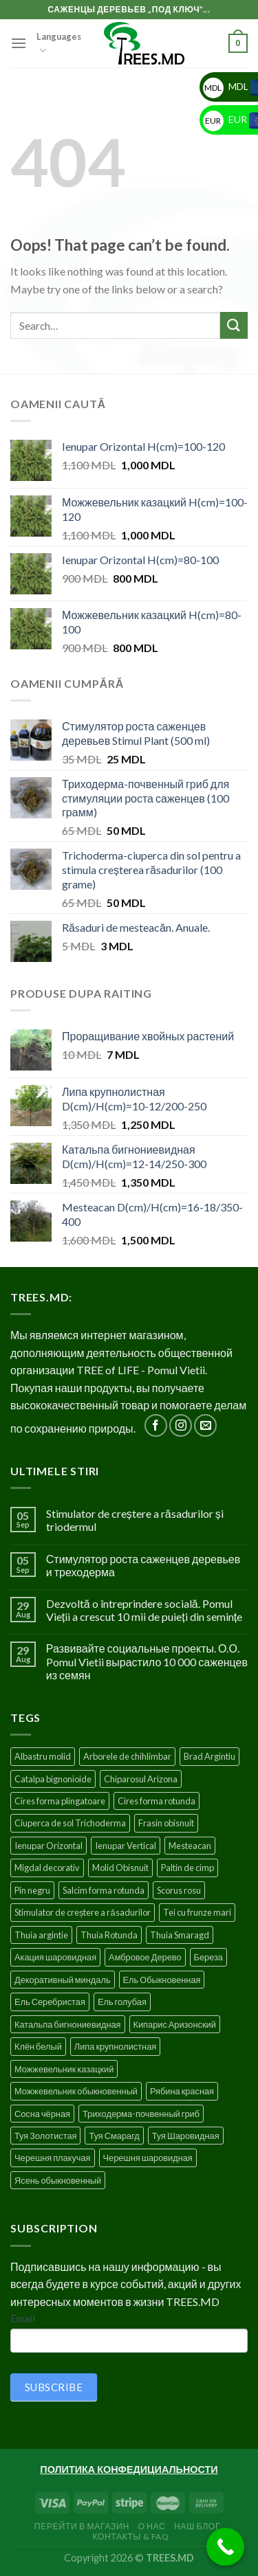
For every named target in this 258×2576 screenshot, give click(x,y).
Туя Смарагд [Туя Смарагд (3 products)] (114, 2135)
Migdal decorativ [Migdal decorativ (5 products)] (47, 1867)
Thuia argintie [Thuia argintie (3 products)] (41, 1934)
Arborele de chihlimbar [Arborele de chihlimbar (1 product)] (127, 1756)
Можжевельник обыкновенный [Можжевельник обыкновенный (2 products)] (76, 2090)
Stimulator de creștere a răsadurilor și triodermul (135, 1520)
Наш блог (197, 2526)
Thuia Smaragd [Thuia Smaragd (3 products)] (179, 1934)
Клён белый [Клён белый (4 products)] (38, 2046)
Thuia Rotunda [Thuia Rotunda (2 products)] (109, 1934)
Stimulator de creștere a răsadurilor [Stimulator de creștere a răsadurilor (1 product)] (82, 1912)
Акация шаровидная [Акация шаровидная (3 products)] (55, 1956)
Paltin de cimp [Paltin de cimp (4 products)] (187, 1867)
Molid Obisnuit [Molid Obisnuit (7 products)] (120, 1867)
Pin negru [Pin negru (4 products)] (32, 1890)
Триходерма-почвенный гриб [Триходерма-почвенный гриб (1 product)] (141, 2113)
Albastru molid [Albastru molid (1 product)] (42, 1756)
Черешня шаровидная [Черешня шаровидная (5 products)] (148, 2157)
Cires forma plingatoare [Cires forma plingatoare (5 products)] (59, 1800)
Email (22, 2318)
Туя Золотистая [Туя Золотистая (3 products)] (45, 2135)
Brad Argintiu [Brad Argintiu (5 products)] (209, 1756)
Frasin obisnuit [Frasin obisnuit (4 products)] (166, 1822)
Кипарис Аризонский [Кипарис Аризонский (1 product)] (174, 2024)
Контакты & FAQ (130, 2536)
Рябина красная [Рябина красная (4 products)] (182, 2090)
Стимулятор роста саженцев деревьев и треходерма (143, 1565)
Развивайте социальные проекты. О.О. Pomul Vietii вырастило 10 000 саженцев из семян (147, 1661)
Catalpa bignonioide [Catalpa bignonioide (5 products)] (53, 1778)
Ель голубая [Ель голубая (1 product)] (122, 2001)
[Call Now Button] (225, 2547)
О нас (151, 2526)
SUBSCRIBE (54, 2387)
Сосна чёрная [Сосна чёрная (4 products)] (42, 2113)
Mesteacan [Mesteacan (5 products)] (190, 1845)
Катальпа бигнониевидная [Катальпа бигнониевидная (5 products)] (67, 2024)
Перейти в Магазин (81, 2526)
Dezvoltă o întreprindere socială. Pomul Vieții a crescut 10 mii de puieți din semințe (144, 1610)
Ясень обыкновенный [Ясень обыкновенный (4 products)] (57, 2180)
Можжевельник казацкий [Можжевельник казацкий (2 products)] (64, 2068)
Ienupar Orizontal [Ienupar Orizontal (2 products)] (48, 1845)
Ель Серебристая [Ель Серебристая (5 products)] (49, 2001)
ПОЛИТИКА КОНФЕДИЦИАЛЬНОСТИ (128, 2469)
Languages (58, 44)
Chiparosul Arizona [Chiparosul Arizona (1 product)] (141, 1778)
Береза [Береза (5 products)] (208, 1956)
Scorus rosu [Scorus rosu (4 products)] (179, 1890)
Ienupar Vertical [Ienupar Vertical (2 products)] (125, 1845)
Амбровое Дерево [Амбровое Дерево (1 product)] (145, 1956)
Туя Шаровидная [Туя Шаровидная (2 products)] (185, 2135)
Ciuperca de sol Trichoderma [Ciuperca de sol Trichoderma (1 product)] (70, 1822)
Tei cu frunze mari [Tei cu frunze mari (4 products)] (197, 1912)
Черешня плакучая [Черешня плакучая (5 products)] (52, 2157)
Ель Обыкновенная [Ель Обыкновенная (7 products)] (162, 1979)
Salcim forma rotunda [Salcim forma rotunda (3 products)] (103, 1890)
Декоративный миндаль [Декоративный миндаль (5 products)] (62, 1979)
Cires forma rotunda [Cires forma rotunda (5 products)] (156, 1800)
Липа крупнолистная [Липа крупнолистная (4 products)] (115, 2046)
